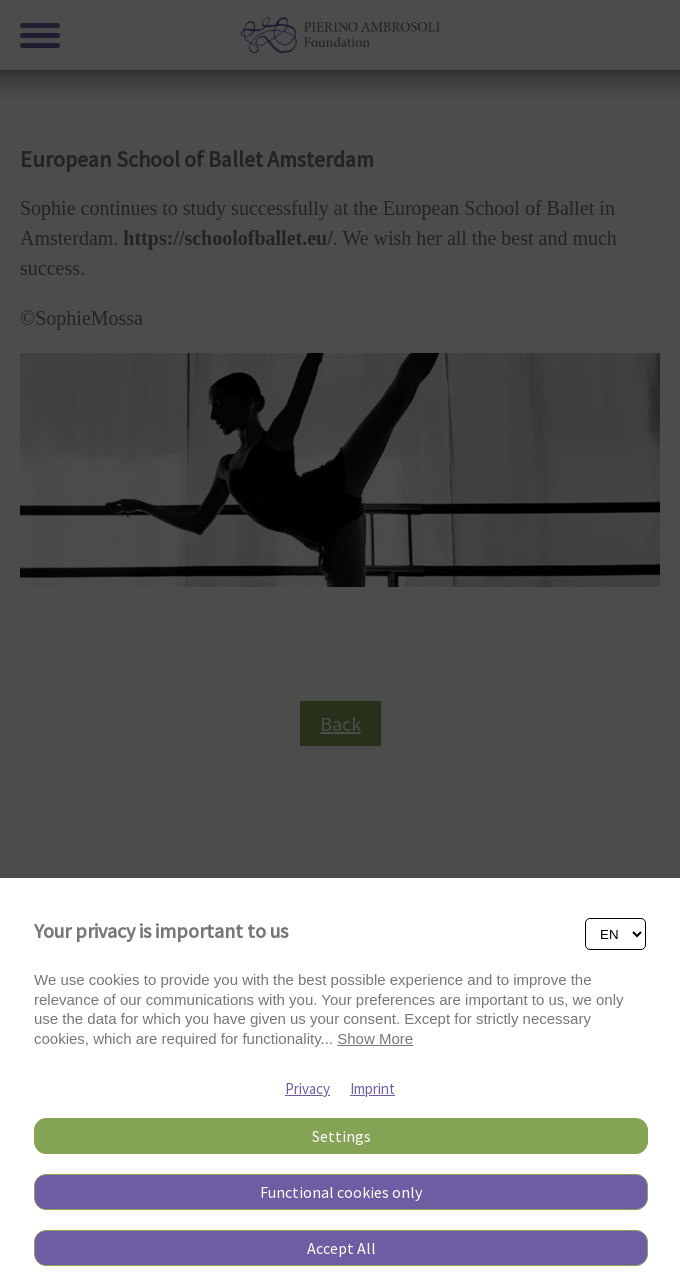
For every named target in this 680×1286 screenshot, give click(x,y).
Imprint (372, 1088)
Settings (341, 1136)
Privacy (307, 1088)
